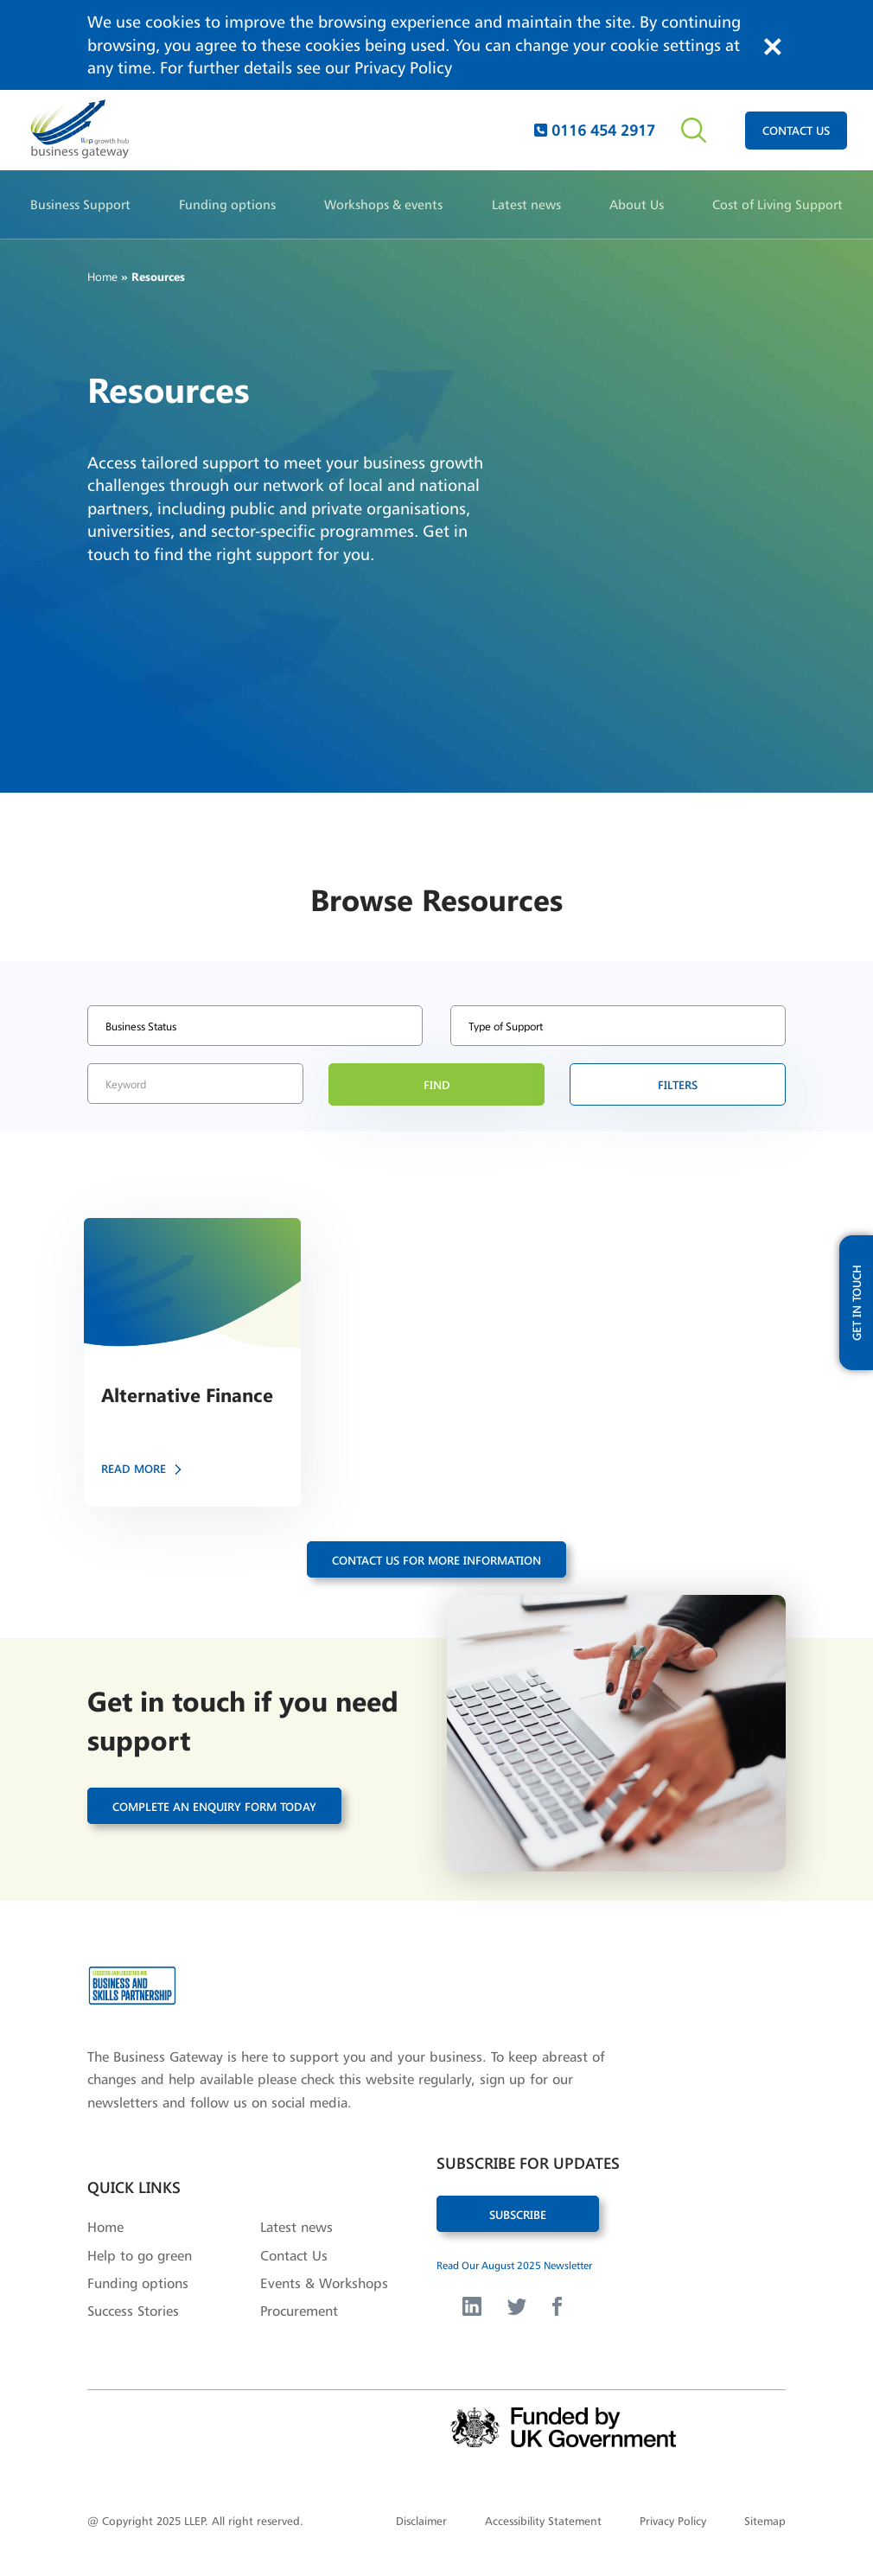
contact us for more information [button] (436, 1560)
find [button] (437, 1084)
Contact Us (294, 2255)
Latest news (526, 204)
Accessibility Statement (543, 2521)
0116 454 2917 (594, 130)
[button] (192, 1362)
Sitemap (765, 2521)
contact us (796, 130)
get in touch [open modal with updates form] (856, 1303)
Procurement (299, 2310)
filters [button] (678, 1084)
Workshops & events (383, 204)
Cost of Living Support (777, 204)
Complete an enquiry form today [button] (214, 1806)
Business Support (80, 204)
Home (102, 276)
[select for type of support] (618, 1025)
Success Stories (133, 2310)
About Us (636, 204)
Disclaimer (421, 2521)
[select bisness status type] (255, 1025)
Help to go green (139, 2255)
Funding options (227, 204)
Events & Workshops (324, 2283)
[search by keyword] (195, 1083)
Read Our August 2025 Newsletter (514, 2265)
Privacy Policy (403, 67)
